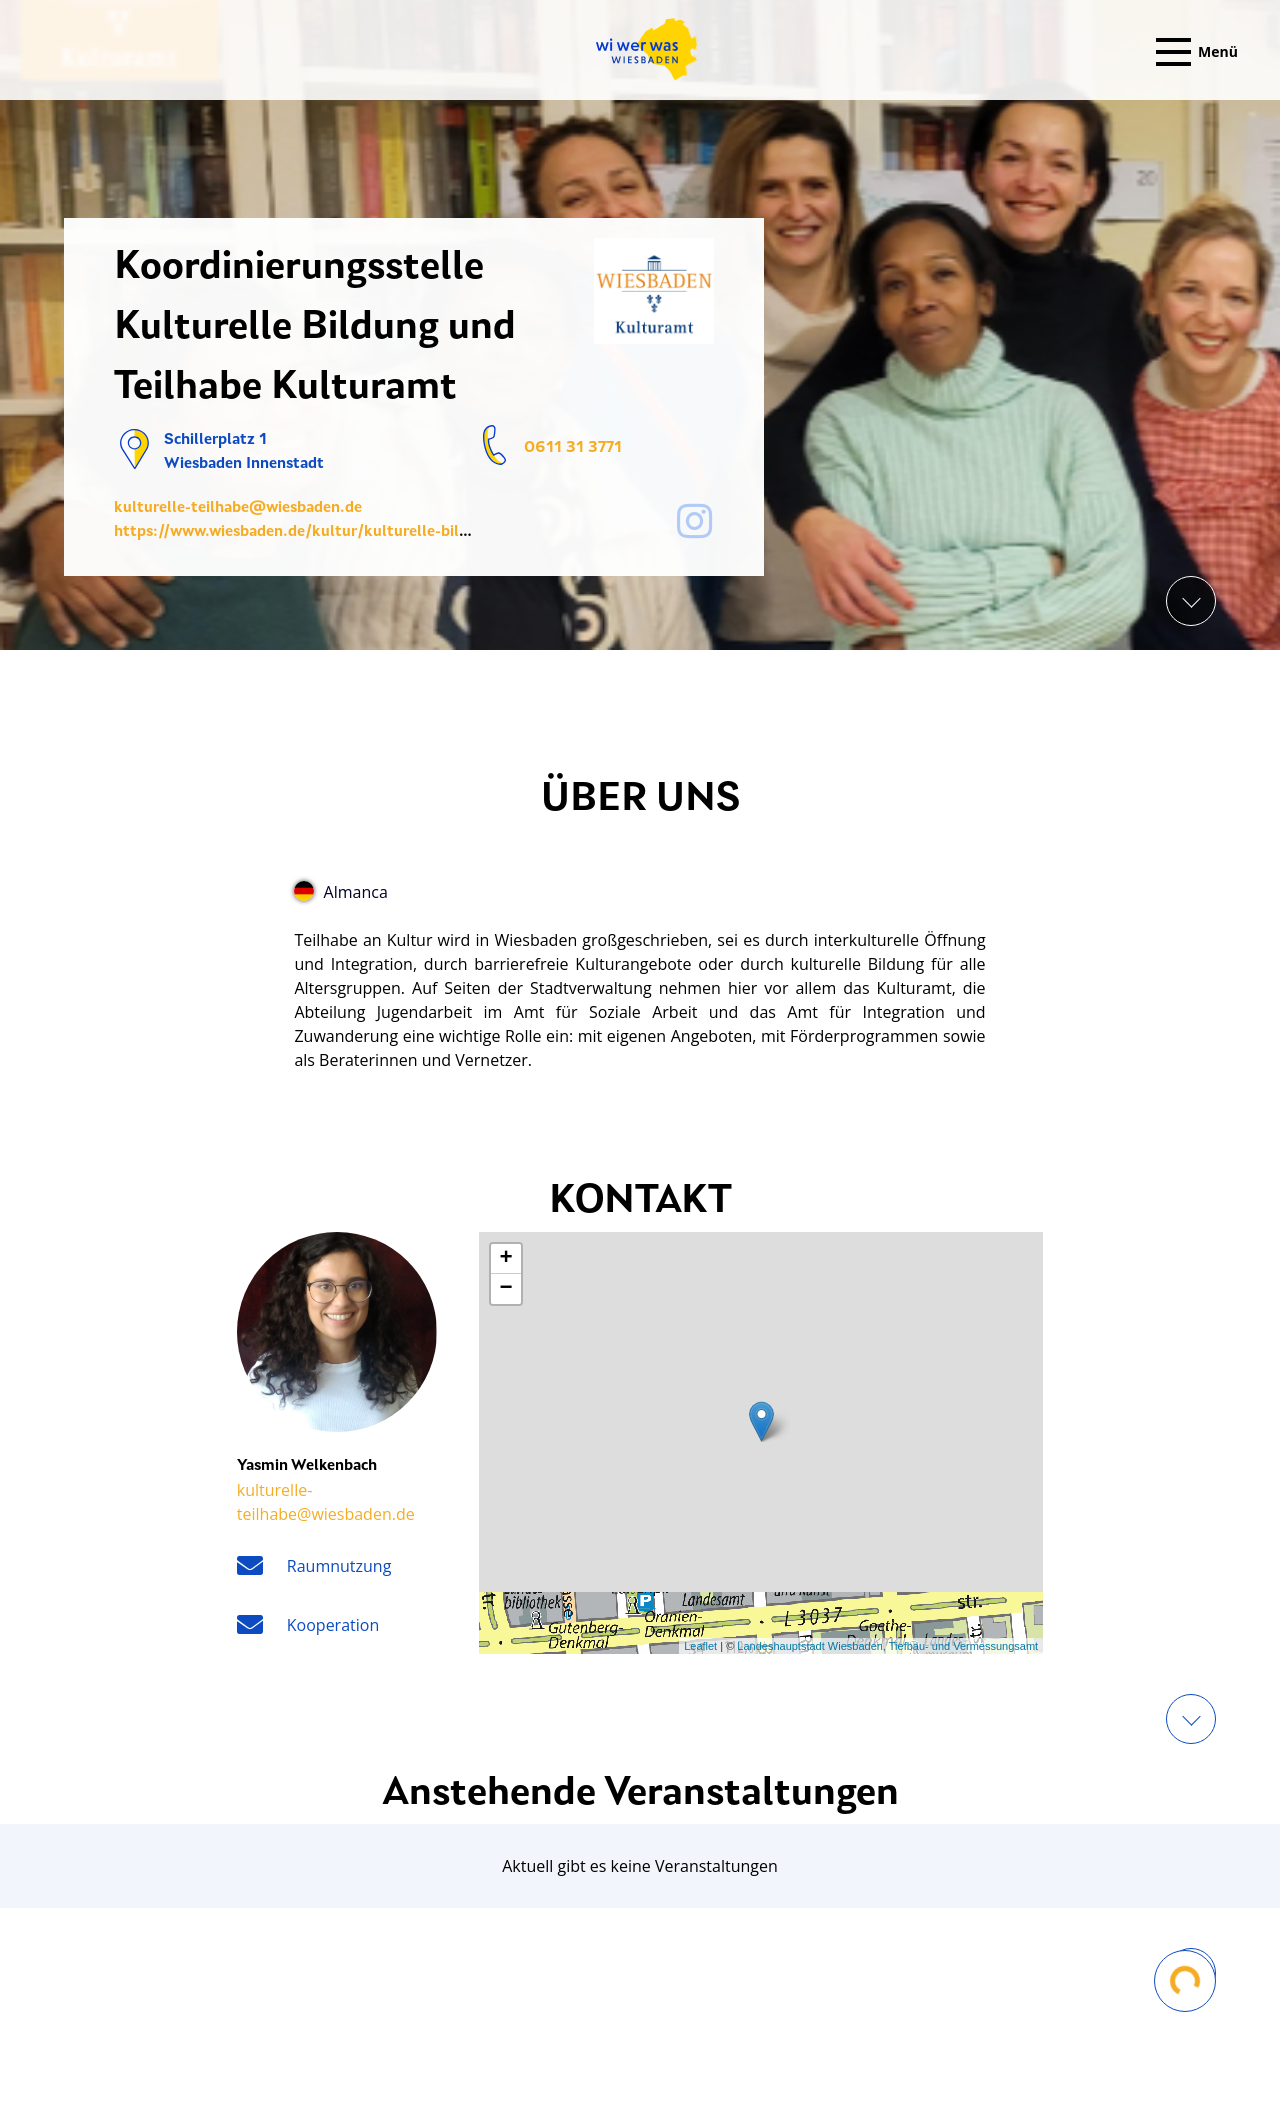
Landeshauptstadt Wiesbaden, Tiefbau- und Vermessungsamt (887, 1646)
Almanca (340, 892)
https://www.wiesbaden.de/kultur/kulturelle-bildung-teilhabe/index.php (374, 532)
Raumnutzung (339, 1566)
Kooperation (333, 1625)
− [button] (506, 1289)
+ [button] (506, 1259)
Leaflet (700, 1646)
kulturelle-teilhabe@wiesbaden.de (238, 508)
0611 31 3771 (573, 448)
